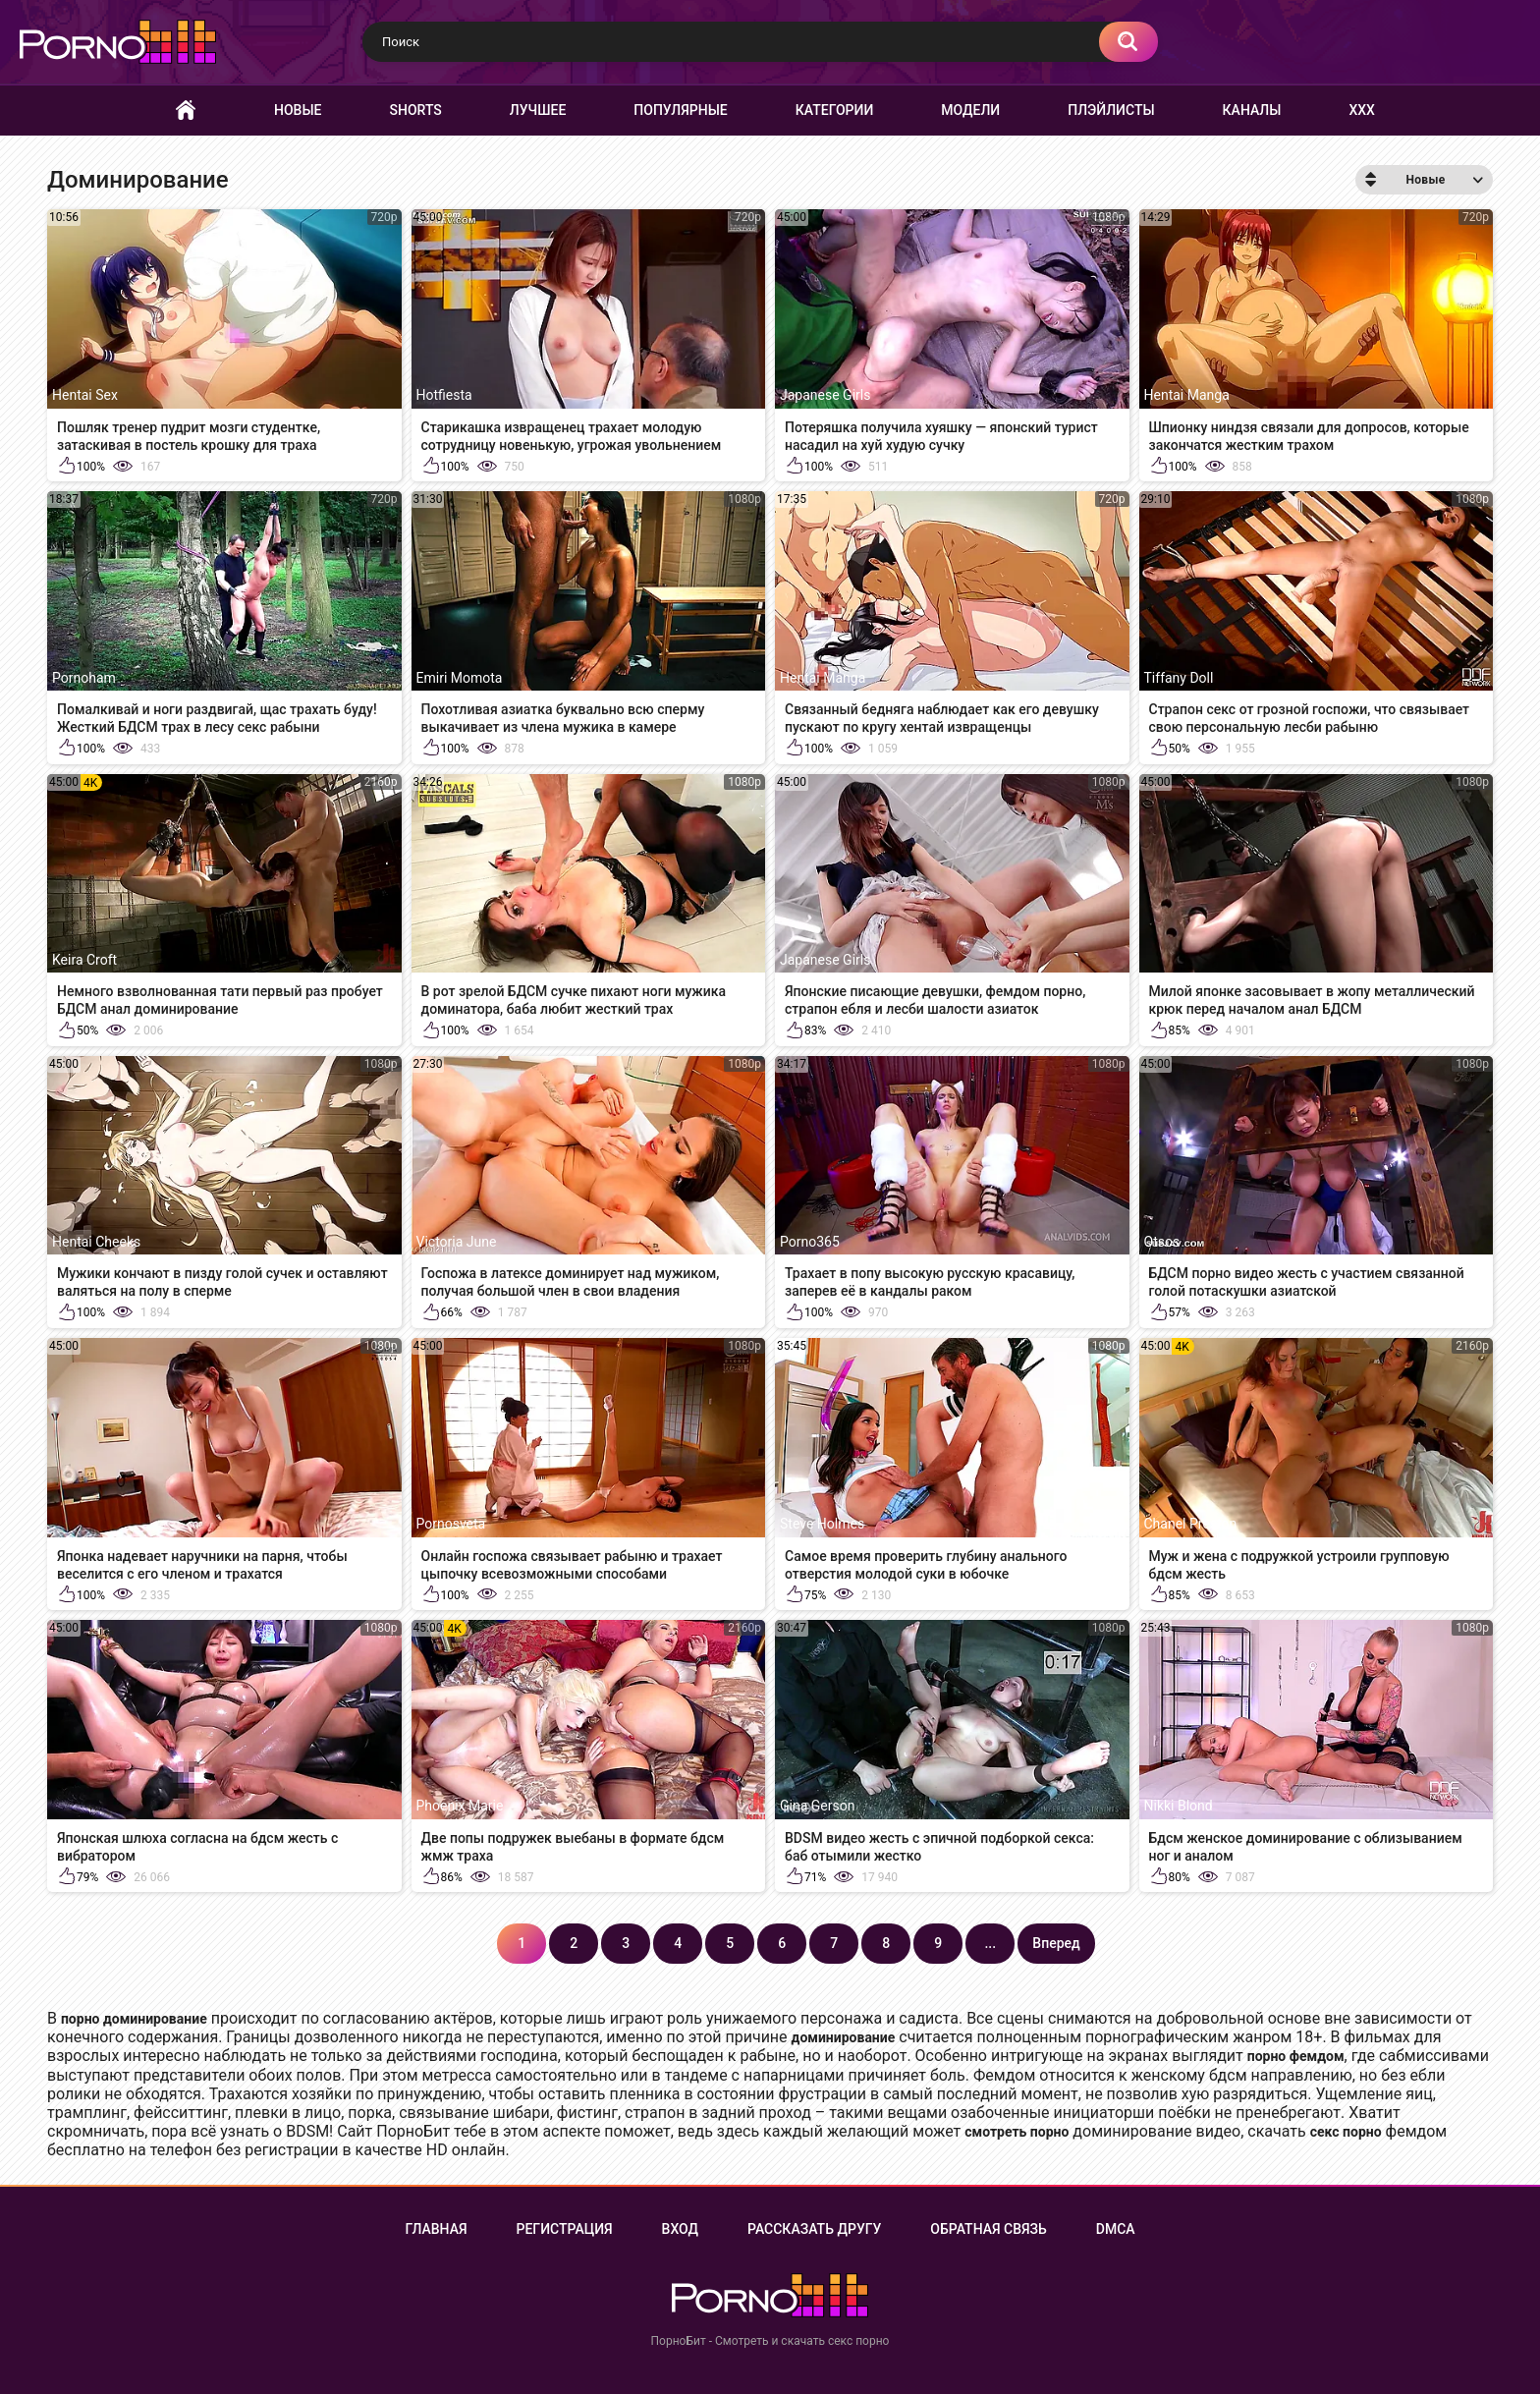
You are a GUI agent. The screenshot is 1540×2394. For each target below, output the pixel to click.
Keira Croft (84, 960)
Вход (680, 2229)
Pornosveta (451, 1523)
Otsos (1162, 1242)
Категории (835, 110)
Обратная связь (988, 2229)
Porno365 (810, 1242)
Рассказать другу (814, 2229)
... (990, 1943)
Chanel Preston (1191, 1523)
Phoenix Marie (460, 1805)
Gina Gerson (817, 1805)
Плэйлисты (1111, 110)
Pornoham (84, 678)
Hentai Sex (85, 395)
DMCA (1115, 2229)
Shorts (416, 110)
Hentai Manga (1187, 395)
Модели (970, 110)
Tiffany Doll (1179, 678)
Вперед (1055, 1943)
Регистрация (565, 2229)
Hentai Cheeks (96, 1242)
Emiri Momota (459, 678)
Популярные (680, 110)
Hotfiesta (444, 395)
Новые (297, 110)
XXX (1361, 110)
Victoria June (456, 1242)
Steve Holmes (822, 1523)
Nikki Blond (1178, 1805)
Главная (185, 110)
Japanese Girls (825, 395)
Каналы (1252, 110)
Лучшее (538, 110)
